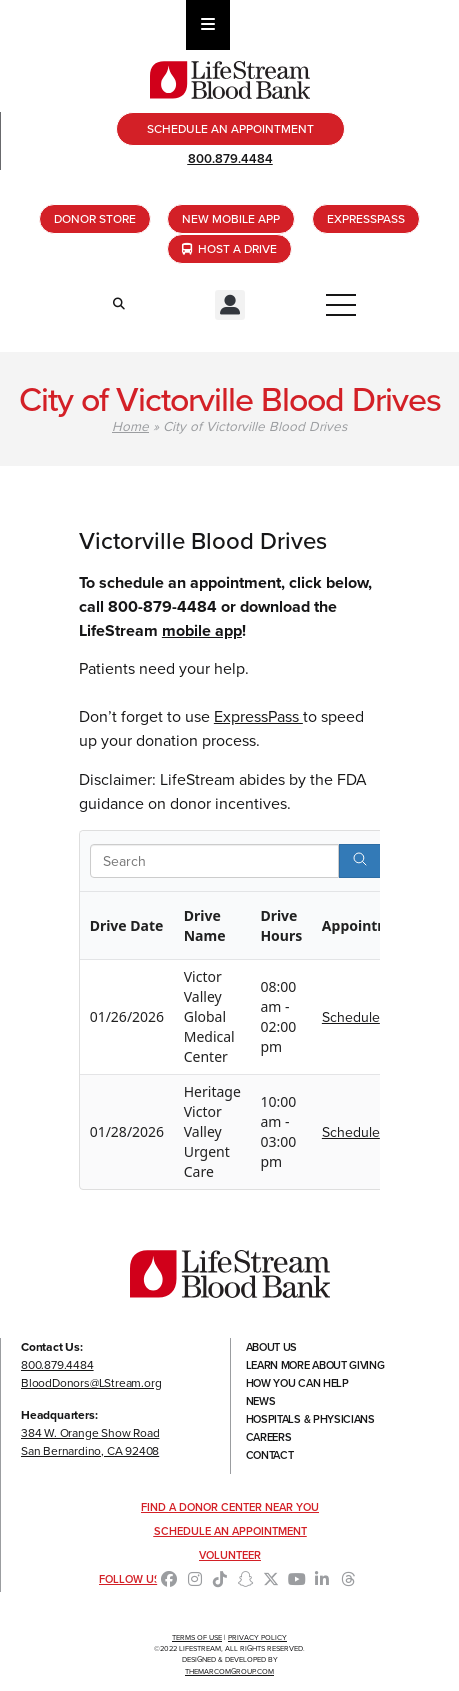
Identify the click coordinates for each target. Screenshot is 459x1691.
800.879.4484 (230, 158)
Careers (269, 1437)
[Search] (360, 861)
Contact (270, 1455)
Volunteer (230, 1555)
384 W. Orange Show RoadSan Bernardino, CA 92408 (90, 1442)
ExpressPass (258, 716)
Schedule (351, 1017)
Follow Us (130, 1579)
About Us (272, 1347)
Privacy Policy (257, 1637)
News (261, 1401)
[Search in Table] (214, 861)
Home (130, 426)
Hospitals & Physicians (310, 1419)
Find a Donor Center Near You (230, 1507)
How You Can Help (297, 1383)
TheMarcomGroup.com (229, 1671)
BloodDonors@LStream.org (91, 1383)
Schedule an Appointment (230, 1531)
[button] (230, 305)
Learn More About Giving (315, 1365)
